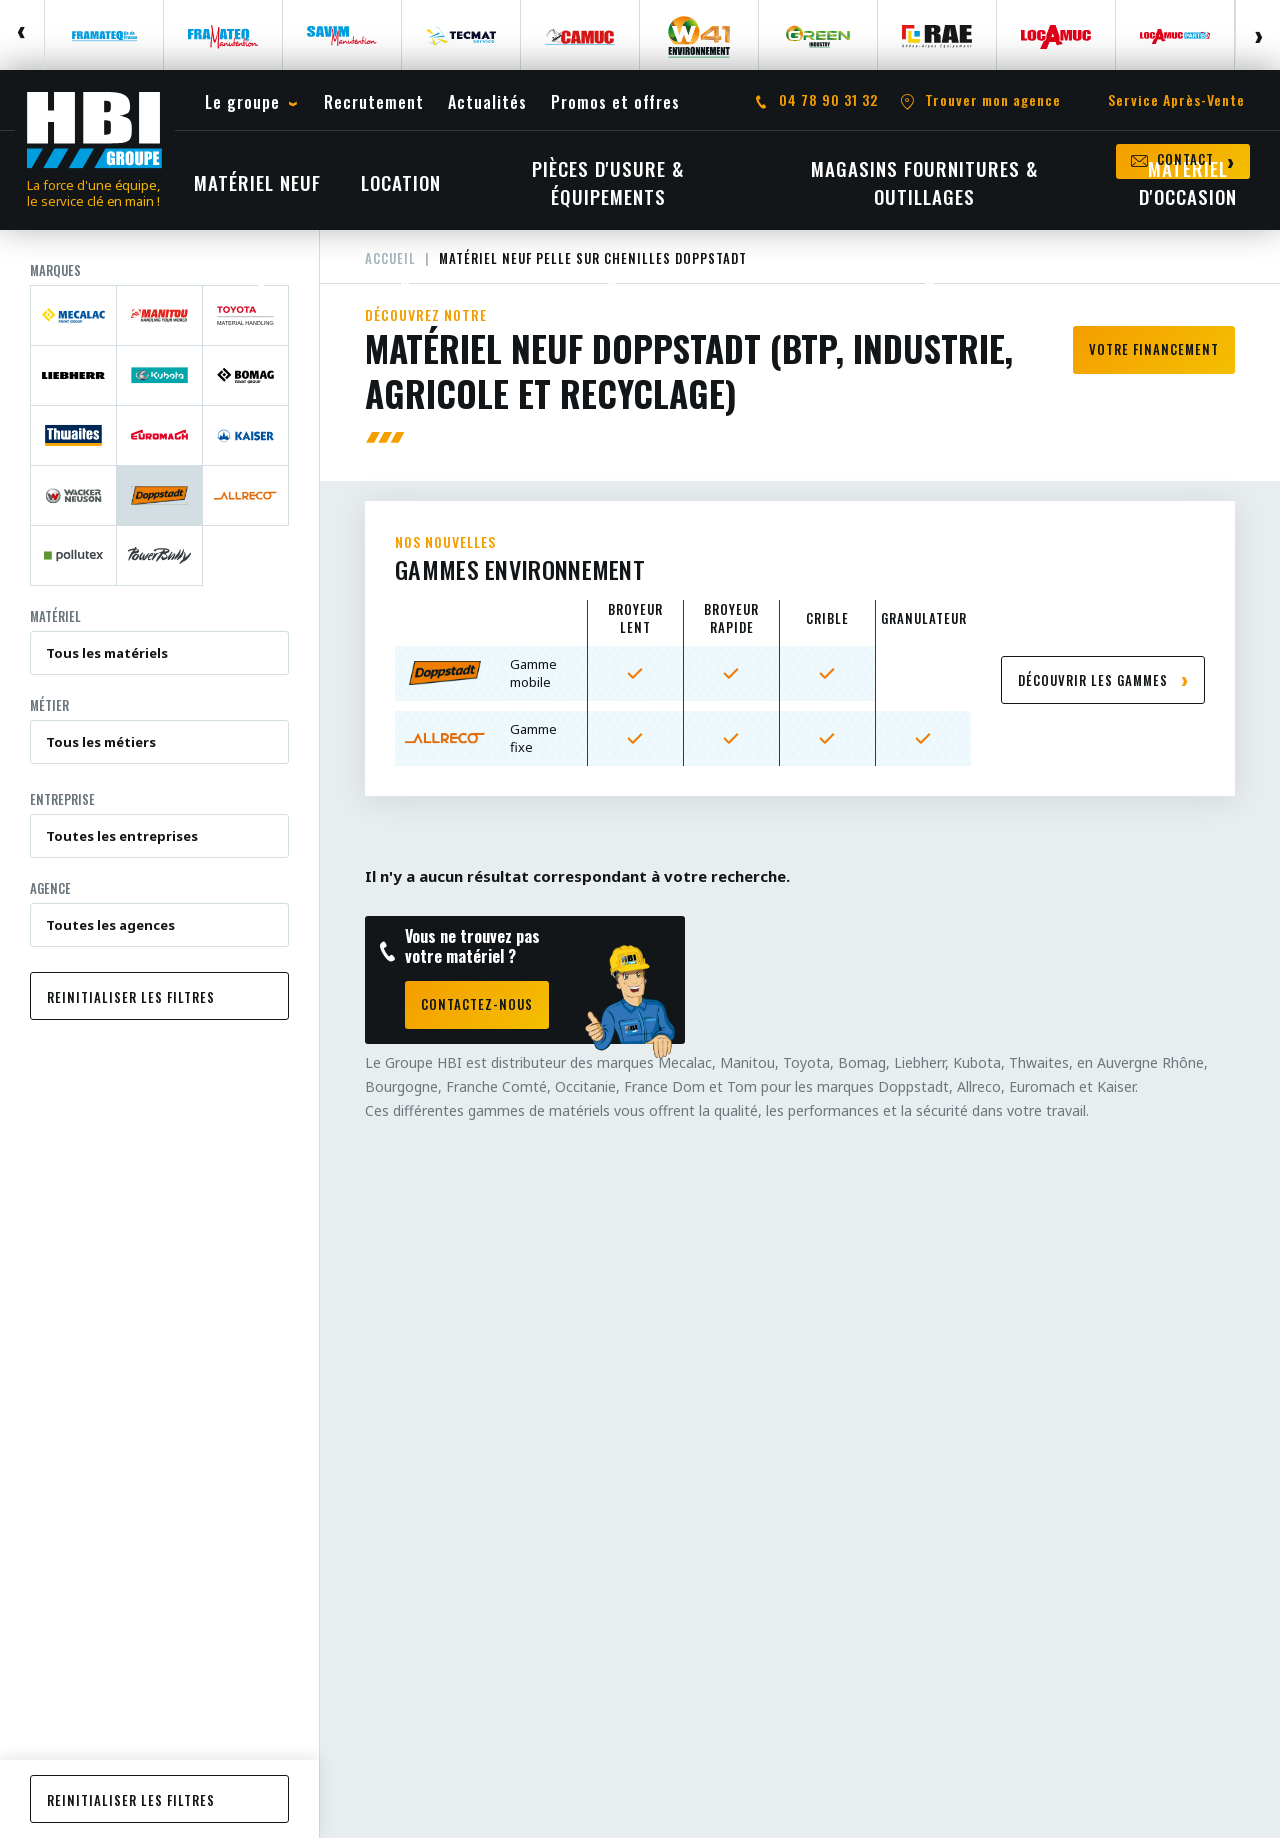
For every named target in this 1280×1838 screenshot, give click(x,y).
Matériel (55, 616)
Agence (50, 888)
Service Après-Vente (1176, 100)
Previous (22, 35)
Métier (49, 705)
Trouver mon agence (993, 100)
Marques (55, 270)
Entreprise (62, 799)
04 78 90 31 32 (828, 100)
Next (1257, 35)
